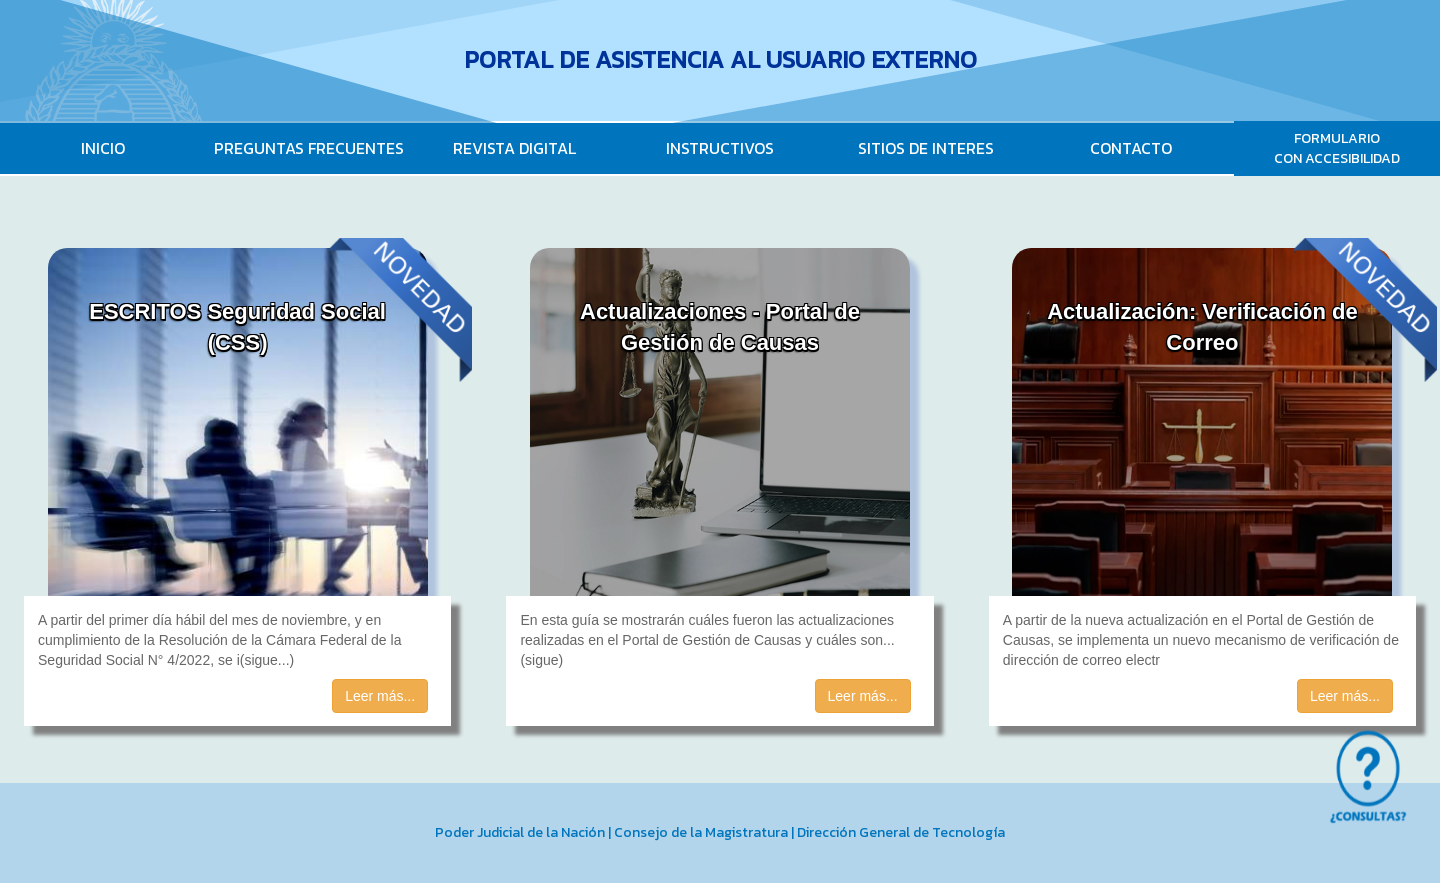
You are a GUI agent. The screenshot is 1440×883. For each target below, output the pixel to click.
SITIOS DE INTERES (926, 148)
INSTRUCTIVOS (720, 148)
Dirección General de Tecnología (901, 832)
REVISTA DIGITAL (514, 148)
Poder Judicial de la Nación (520, 832)
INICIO (103, 148)
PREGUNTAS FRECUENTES (309, 148)
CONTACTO (1131, 148)
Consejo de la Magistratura (701, 832)
